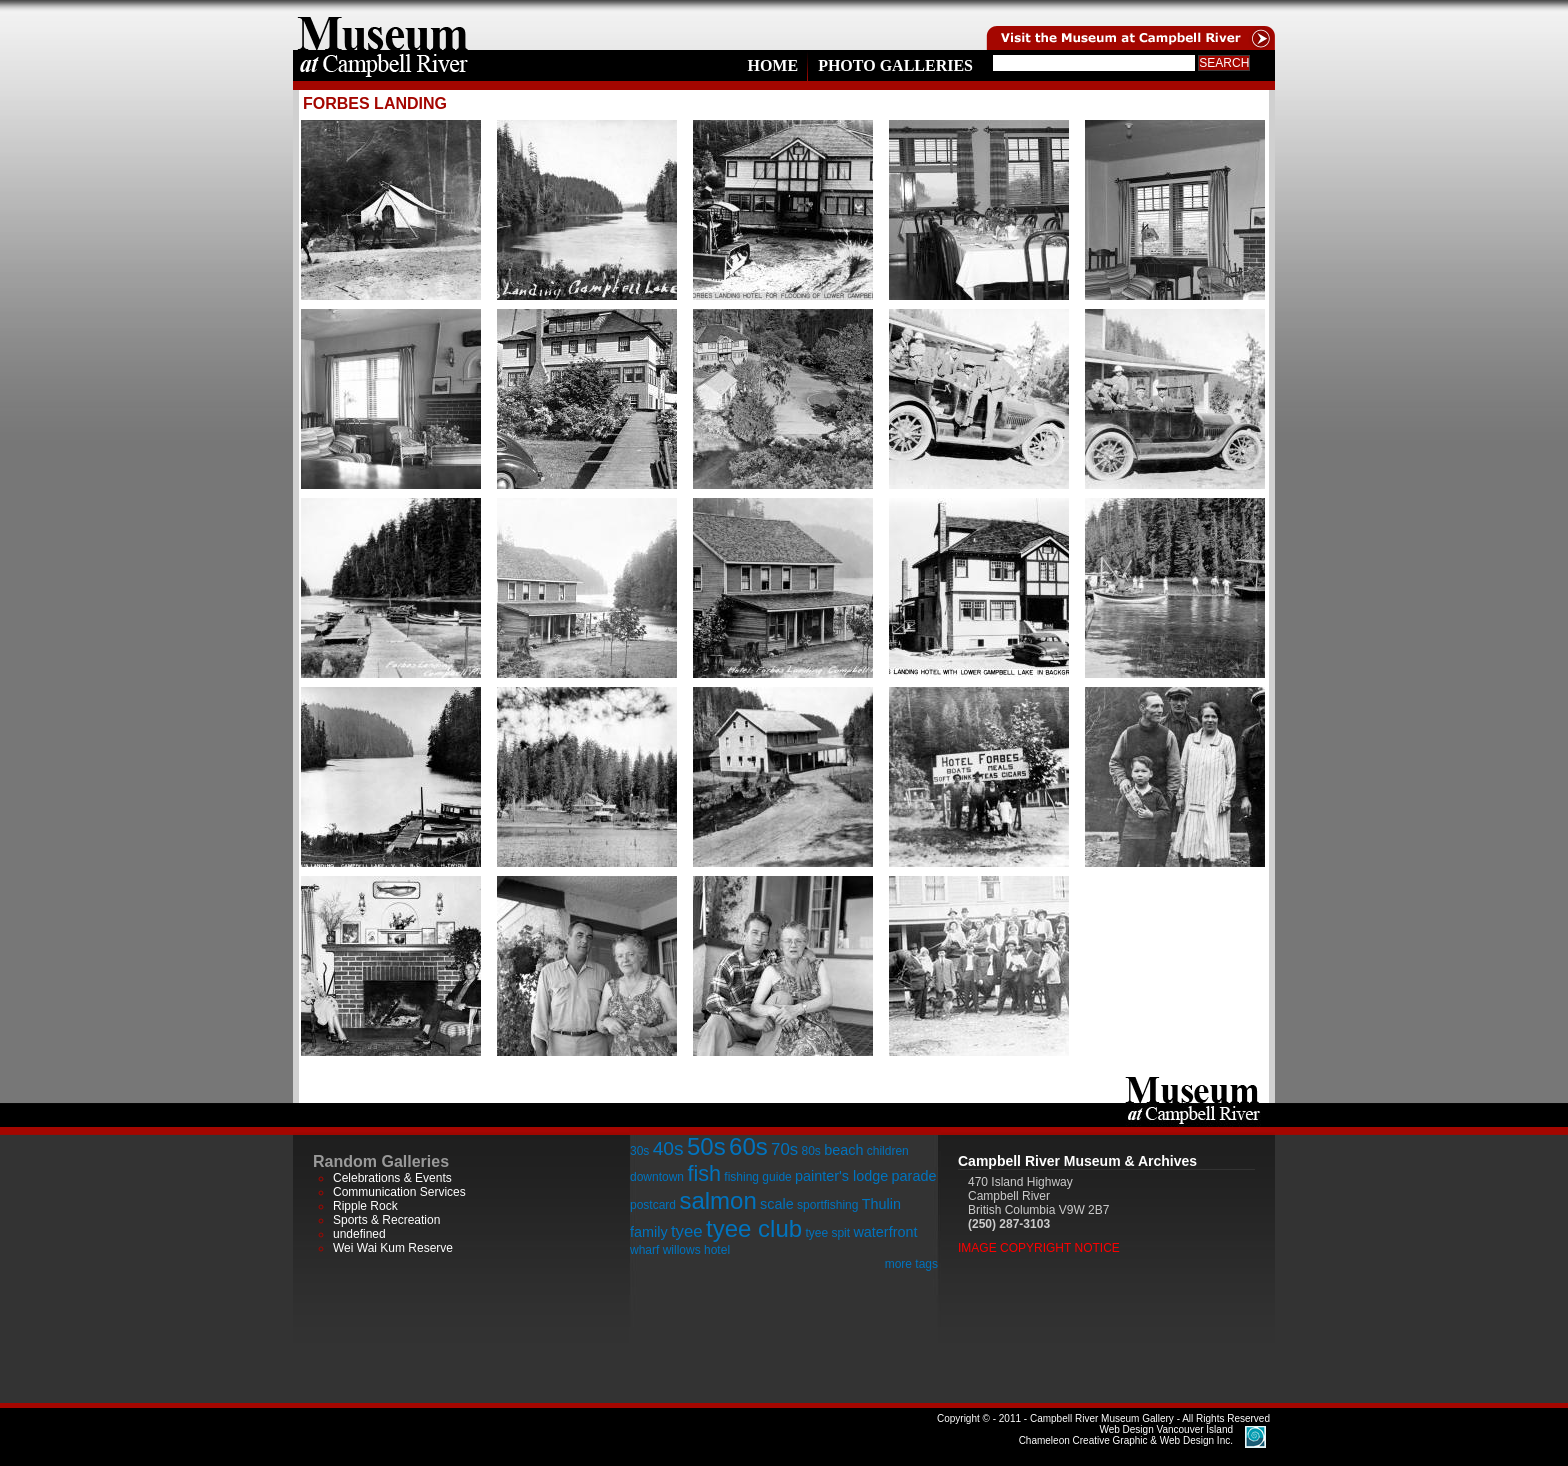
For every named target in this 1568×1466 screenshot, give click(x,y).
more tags (911, 1264)
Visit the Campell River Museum (1129, 25)
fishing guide (757, 1177)
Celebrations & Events (392, 1178)
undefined (359, 1234)
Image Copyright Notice (1039, 1248)
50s (706, 1146)
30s (639, 1151)
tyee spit (827, 1233)
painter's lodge (841, 1176)
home (383, 25)
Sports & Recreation (386, 1220)
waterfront (885, 1232)
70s (784, 1149)
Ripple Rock (365, 1206)
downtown (657, 1177)
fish (704, 1173)
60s (748, 1146)
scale (777, 1204)
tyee (687, 1231)
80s (810, 1151)
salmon (717, 1200)
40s (668, 1148)
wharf (644, 1250)
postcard (653, 1205)
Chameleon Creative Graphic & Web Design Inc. (1126, 1435)
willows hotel (696, 1250)
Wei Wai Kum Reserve (393, 1248)
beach (843, 1150)
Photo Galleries (895, 65)
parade (914, 1176)
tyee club (754, 1228)
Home (772, 65)
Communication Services (399, 1192)
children (888, 1151)
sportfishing (827, 1205)
